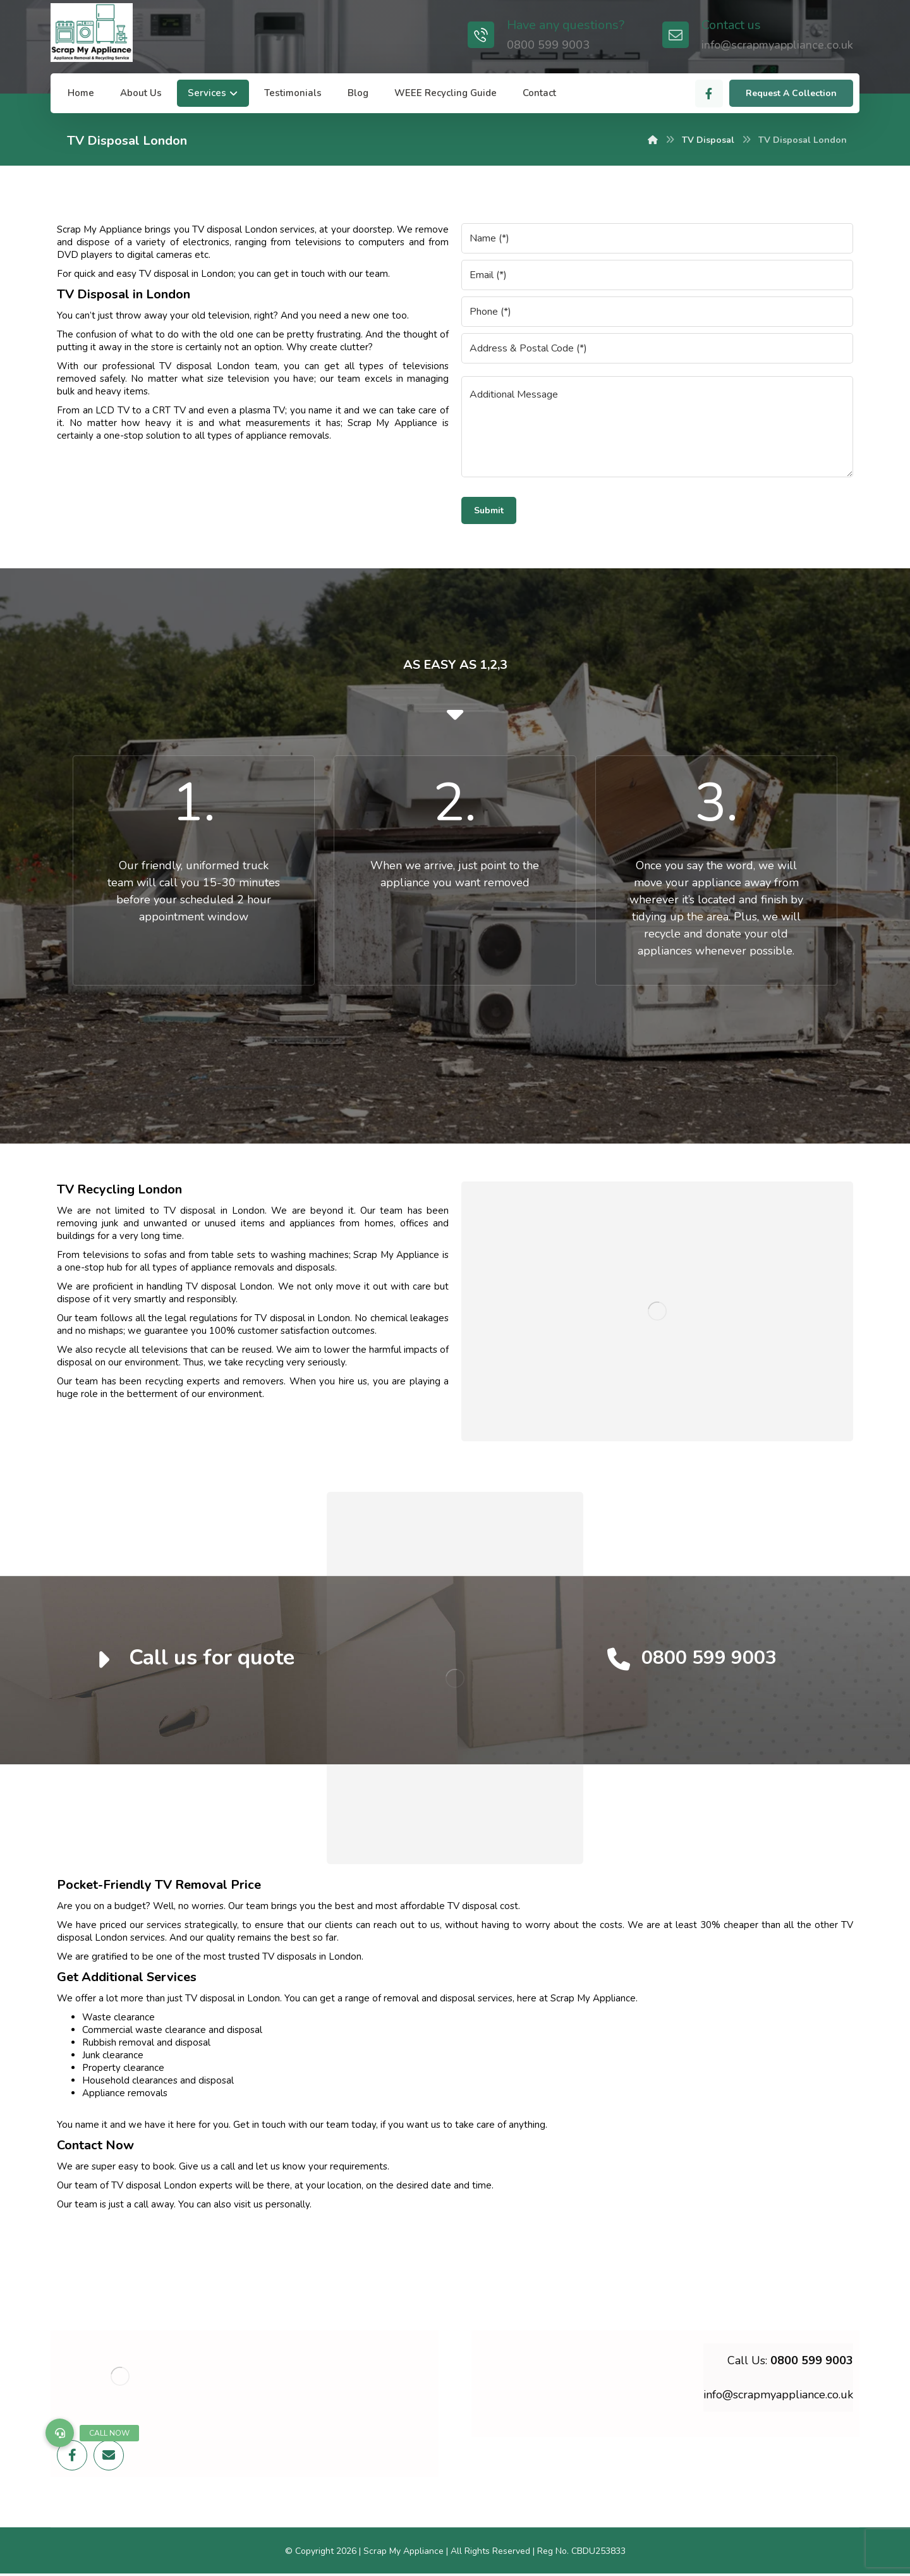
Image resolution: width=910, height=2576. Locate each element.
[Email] (109, 2455)
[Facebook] (709, 93)
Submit (489, 510)
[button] (60, 2433)
